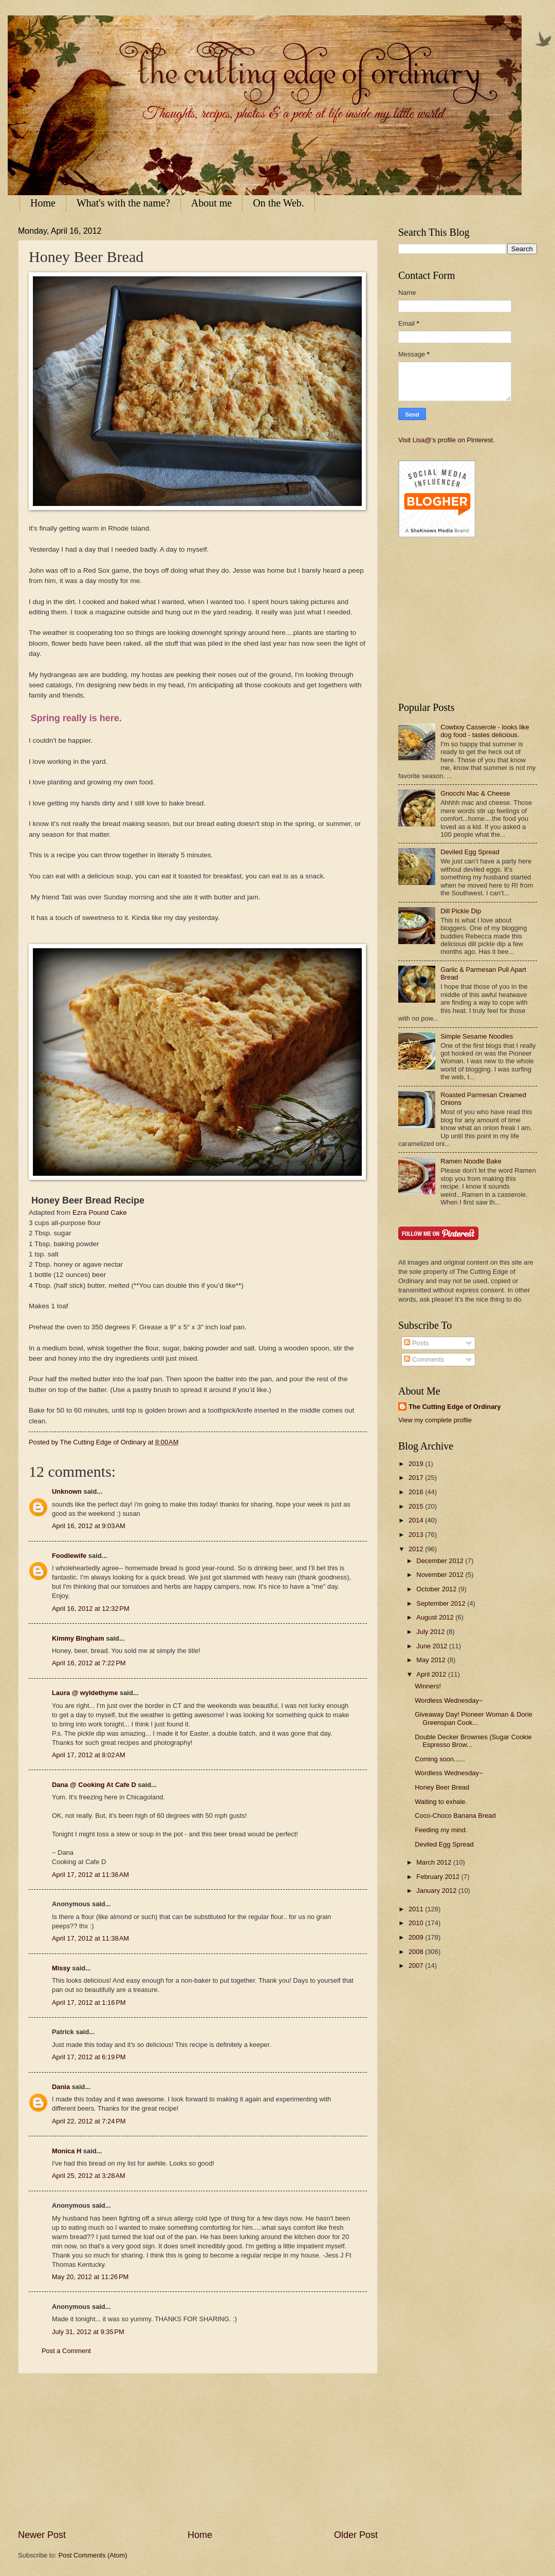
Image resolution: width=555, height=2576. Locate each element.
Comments (424, 1359)
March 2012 (434, 1862)
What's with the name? (123, 203)
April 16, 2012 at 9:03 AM (88, 1526)
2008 (417, 1951)
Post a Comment (66, 2351)
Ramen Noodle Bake (471, 1161)
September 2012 (441, 1603)
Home (42, 203)
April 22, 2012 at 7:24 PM (89, 2121)
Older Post (356, 2535)
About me (211, 203)
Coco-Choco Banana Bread (455, 1815)
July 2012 (431, 1631)
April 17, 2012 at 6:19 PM (89, 2057)
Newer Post (42, 2535)
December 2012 (440, 1561)
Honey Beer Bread (442, 1787)
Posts (416, 1343)
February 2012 (438, 1877)
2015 (417, 1506)
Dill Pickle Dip (460, 911)
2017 (417, 1477)
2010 (417, 1923)
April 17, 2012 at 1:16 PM (89, 2002)
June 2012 (432, 1646)
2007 (417, 1965)
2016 (417, 1492)
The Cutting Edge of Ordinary (455, 1407)
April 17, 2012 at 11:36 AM (90, 1874)
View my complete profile (435, 1420)
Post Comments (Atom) (93, 2555)
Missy (61, 1968)
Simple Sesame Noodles (476, 1036)
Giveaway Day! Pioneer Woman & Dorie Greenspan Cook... (473, 1718)
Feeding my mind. (441, 1830)
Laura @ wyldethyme (85, 1693)
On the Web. (278, 203)
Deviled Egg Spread (469, 852)
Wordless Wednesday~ (449, 1700)
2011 (417, 1909)
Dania (61, 2087)
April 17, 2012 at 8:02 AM (88, 1755)
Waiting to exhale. (441, 1802)
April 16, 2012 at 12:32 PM (91, 1608)
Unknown (67, 1491)
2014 (417, 1520)
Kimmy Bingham (78, 1638)
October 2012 (437, 1589)
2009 (417, 1937)
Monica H (66, 2151)
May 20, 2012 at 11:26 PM (90, 2277)
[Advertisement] (198, 2451)
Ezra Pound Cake (98, 1212)
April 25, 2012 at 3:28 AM (88, 2175)
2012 (417, 1549)
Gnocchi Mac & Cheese (475, 793)
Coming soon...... (440, 1759)
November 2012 (440, 1574)
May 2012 (431, 1660)
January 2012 (437, 1890)
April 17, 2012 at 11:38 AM (90, 1938)
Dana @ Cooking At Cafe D (94, 1785)
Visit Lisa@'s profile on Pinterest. (446, 440)
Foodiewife (69, 1555)
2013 (417, 1534)
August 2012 (435, 1617)
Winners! (428, 1686)
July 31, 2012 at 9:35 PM (88, 2332)
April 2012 (432, 1674)
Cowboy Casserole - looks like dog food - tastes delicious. (484, 731)
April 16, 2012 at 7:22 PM (89, 1663)
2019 (417, 1464)
